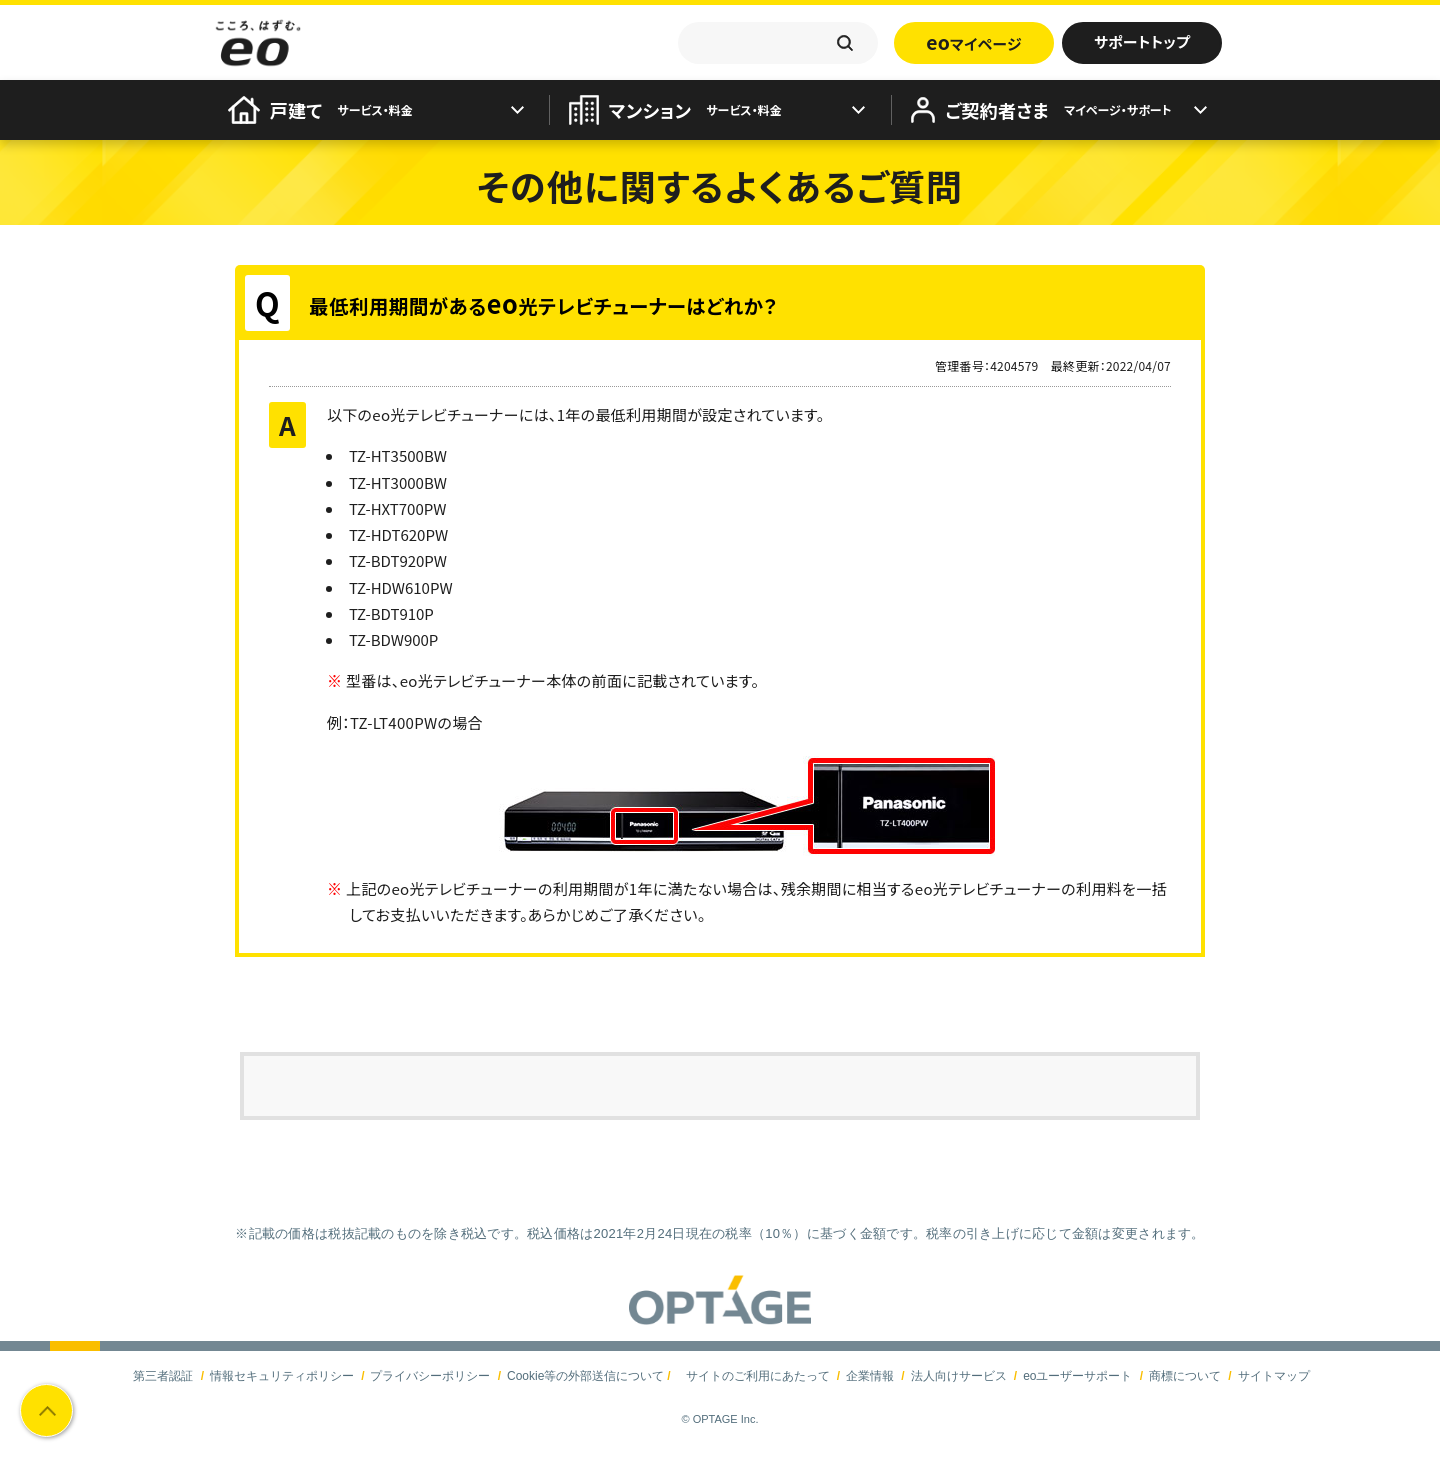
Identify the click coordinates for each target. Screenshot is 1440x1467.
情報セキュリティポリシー (282, 1376)
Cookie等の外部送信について (585, 1376)
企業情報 (870, 1376)
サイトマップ (1274, 1376)
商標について (1185, 1376)
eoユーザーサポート (1077, 1376)
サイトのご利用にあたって (758, 1376)
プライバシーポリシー (430, 1376)
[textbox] (778, 43)
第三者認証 (163, 1376)
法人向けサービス (959, 1376)
